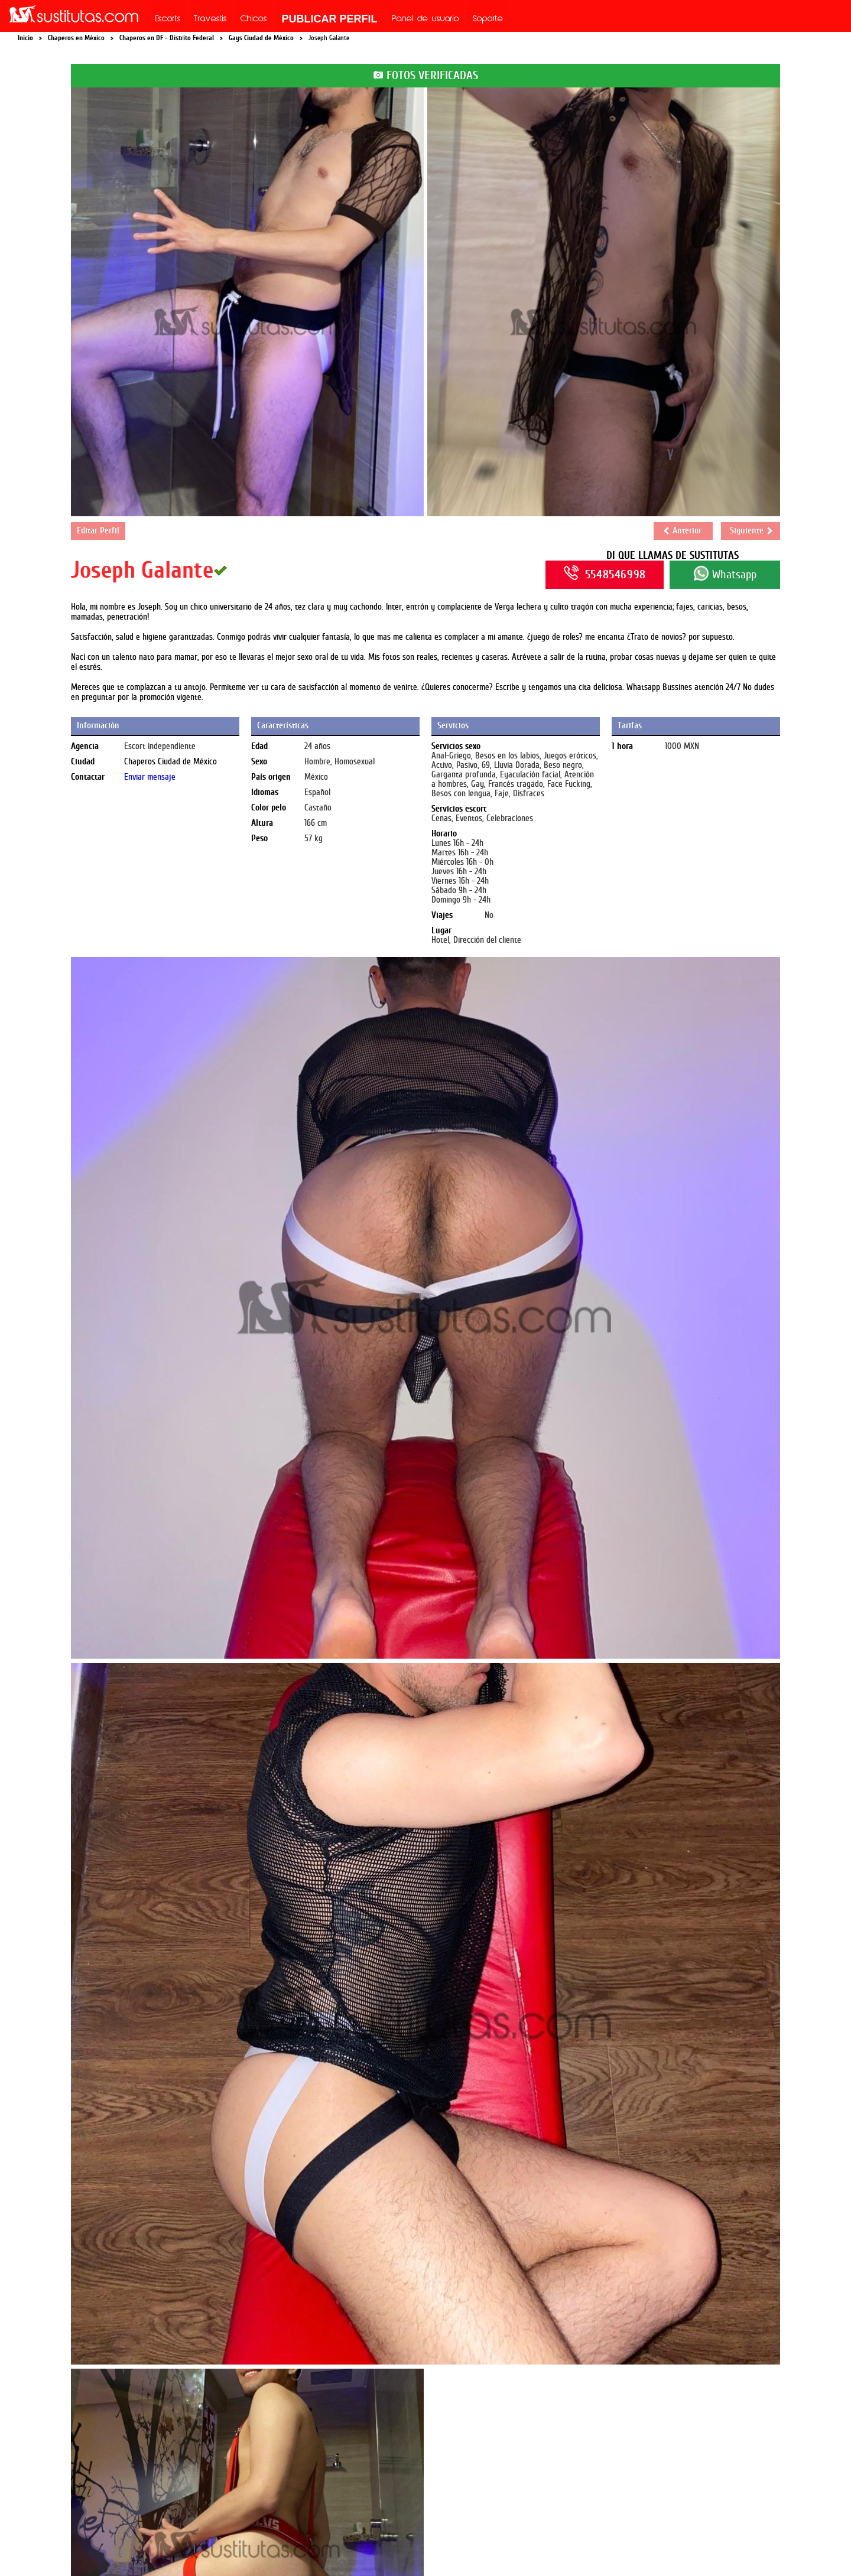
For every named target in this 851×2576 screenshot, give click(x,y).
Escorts (168, 19)
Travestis (210, 19)
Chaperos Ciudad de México (170, 762)
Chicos (254, 19)
